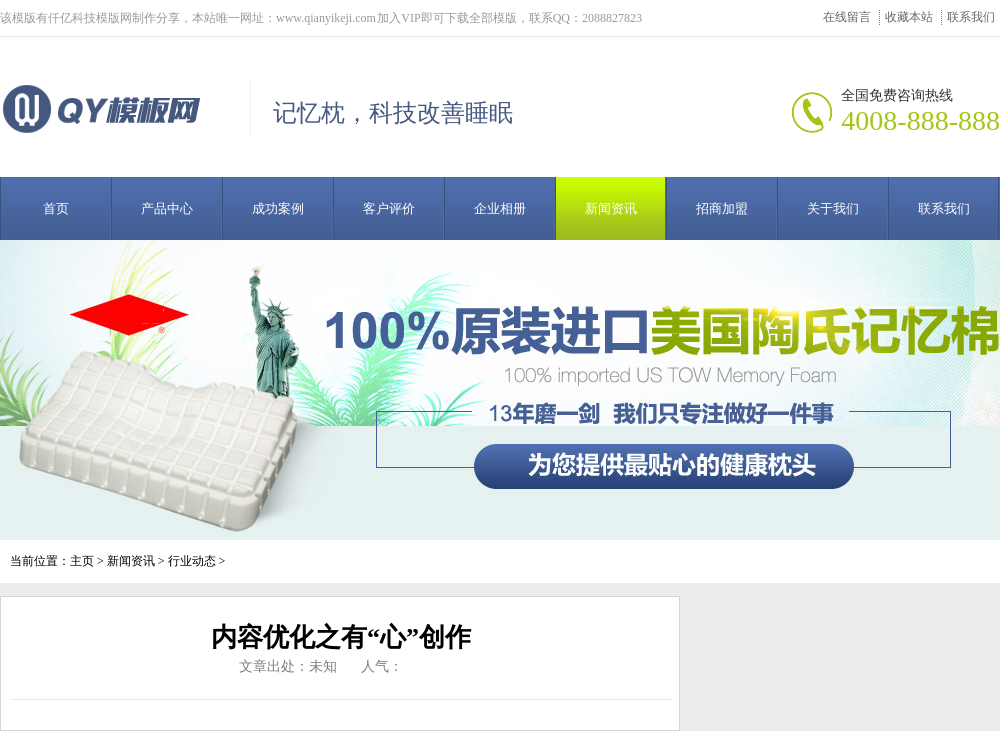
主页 (82, 561)
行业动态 (192, 561)
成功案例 (278, 208)
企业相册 (500, 208)
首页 (56, 208)
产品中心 (167, 208)
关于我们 (833, 208)
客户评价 (389, 208)
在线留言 (847, 17)
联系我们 (971, 17)
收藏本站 (909, 17)
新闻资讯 (611, 208)
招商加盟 (722, 208)
